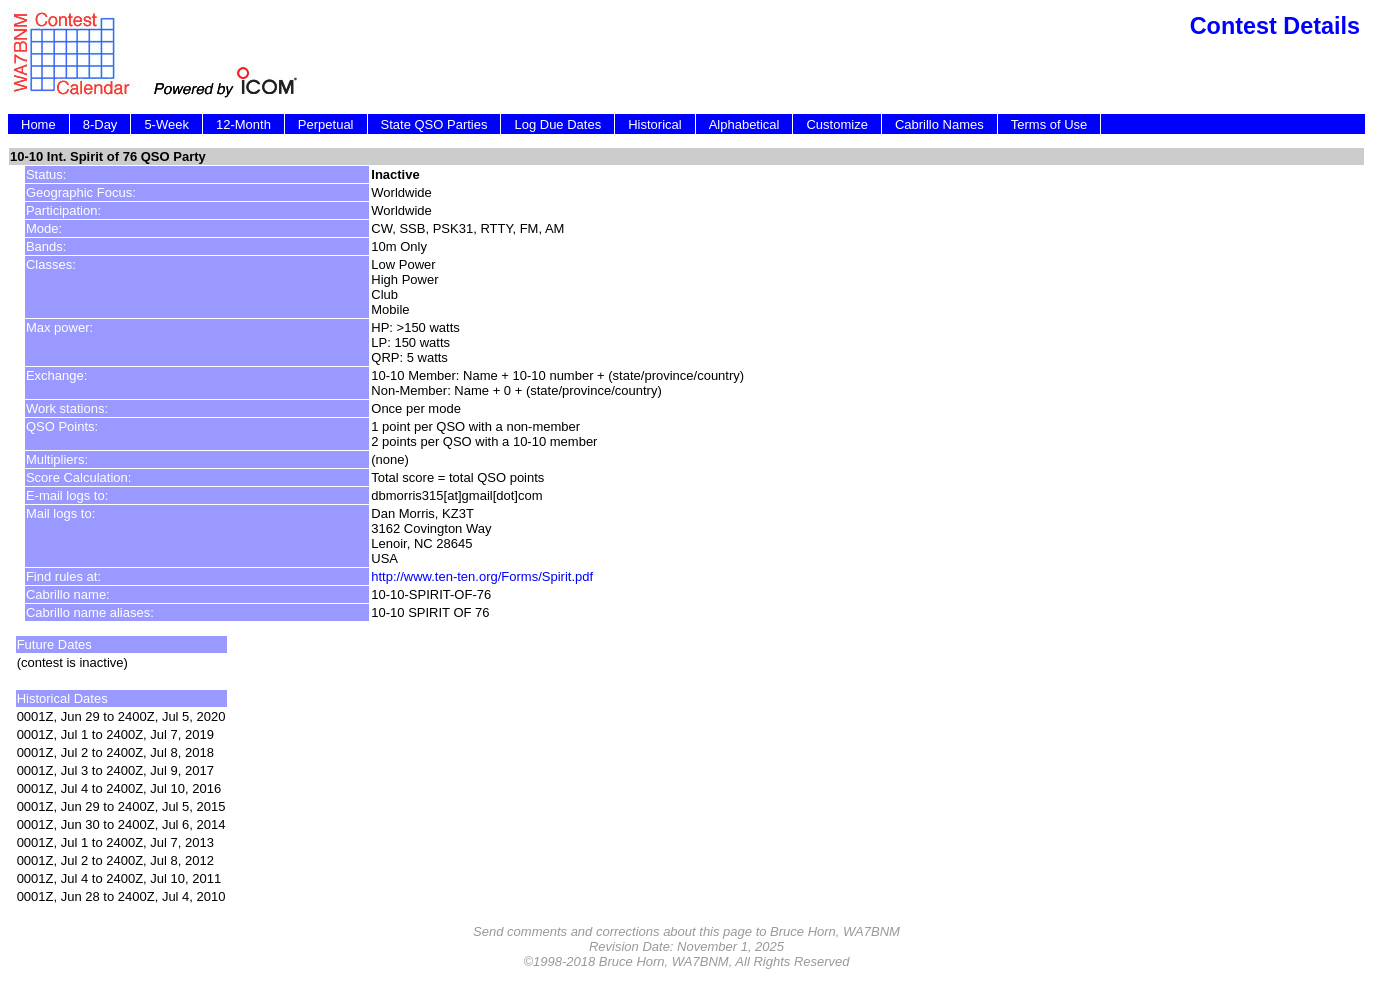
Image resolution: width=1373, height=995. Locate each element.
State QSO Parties (434, 124)
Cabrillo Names (939, 124)
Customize (836, 124)
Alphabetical (744, 124)
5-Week (166, 124)
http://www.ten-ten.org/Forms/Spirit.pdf (482, 576)
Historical (654, 124)
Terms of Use (1049, 124)
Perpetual (326, 124)
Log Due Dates (557, 124)
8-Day (100, 124)
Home (38, 124)
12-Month (243, 124)
